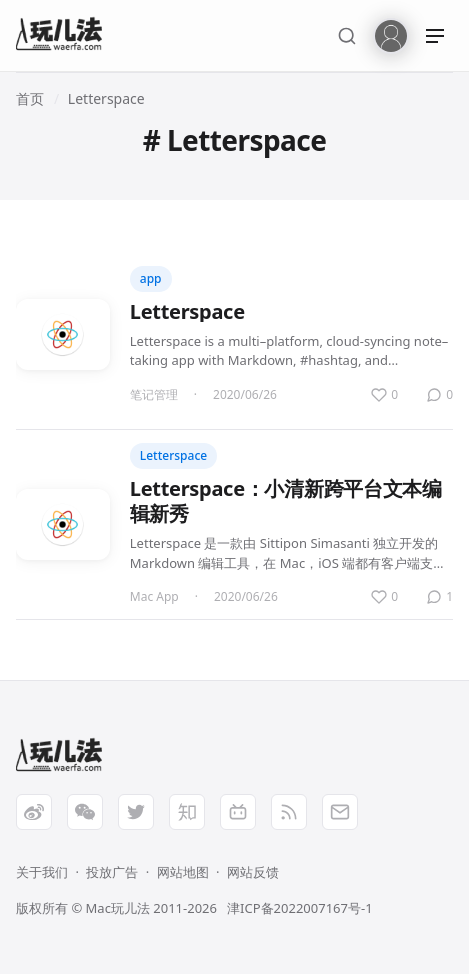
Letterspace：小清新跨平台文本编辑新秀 (286, 501)
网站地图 (183, 872)
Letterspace (106, 98)
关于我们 (42, 872)
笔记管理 (154, 394)
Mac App (154, 596)
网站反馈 (253, 872)
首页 (30, 98)
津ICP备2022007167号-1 (299, 908)
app (151, 278)
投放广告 (112, 872)
